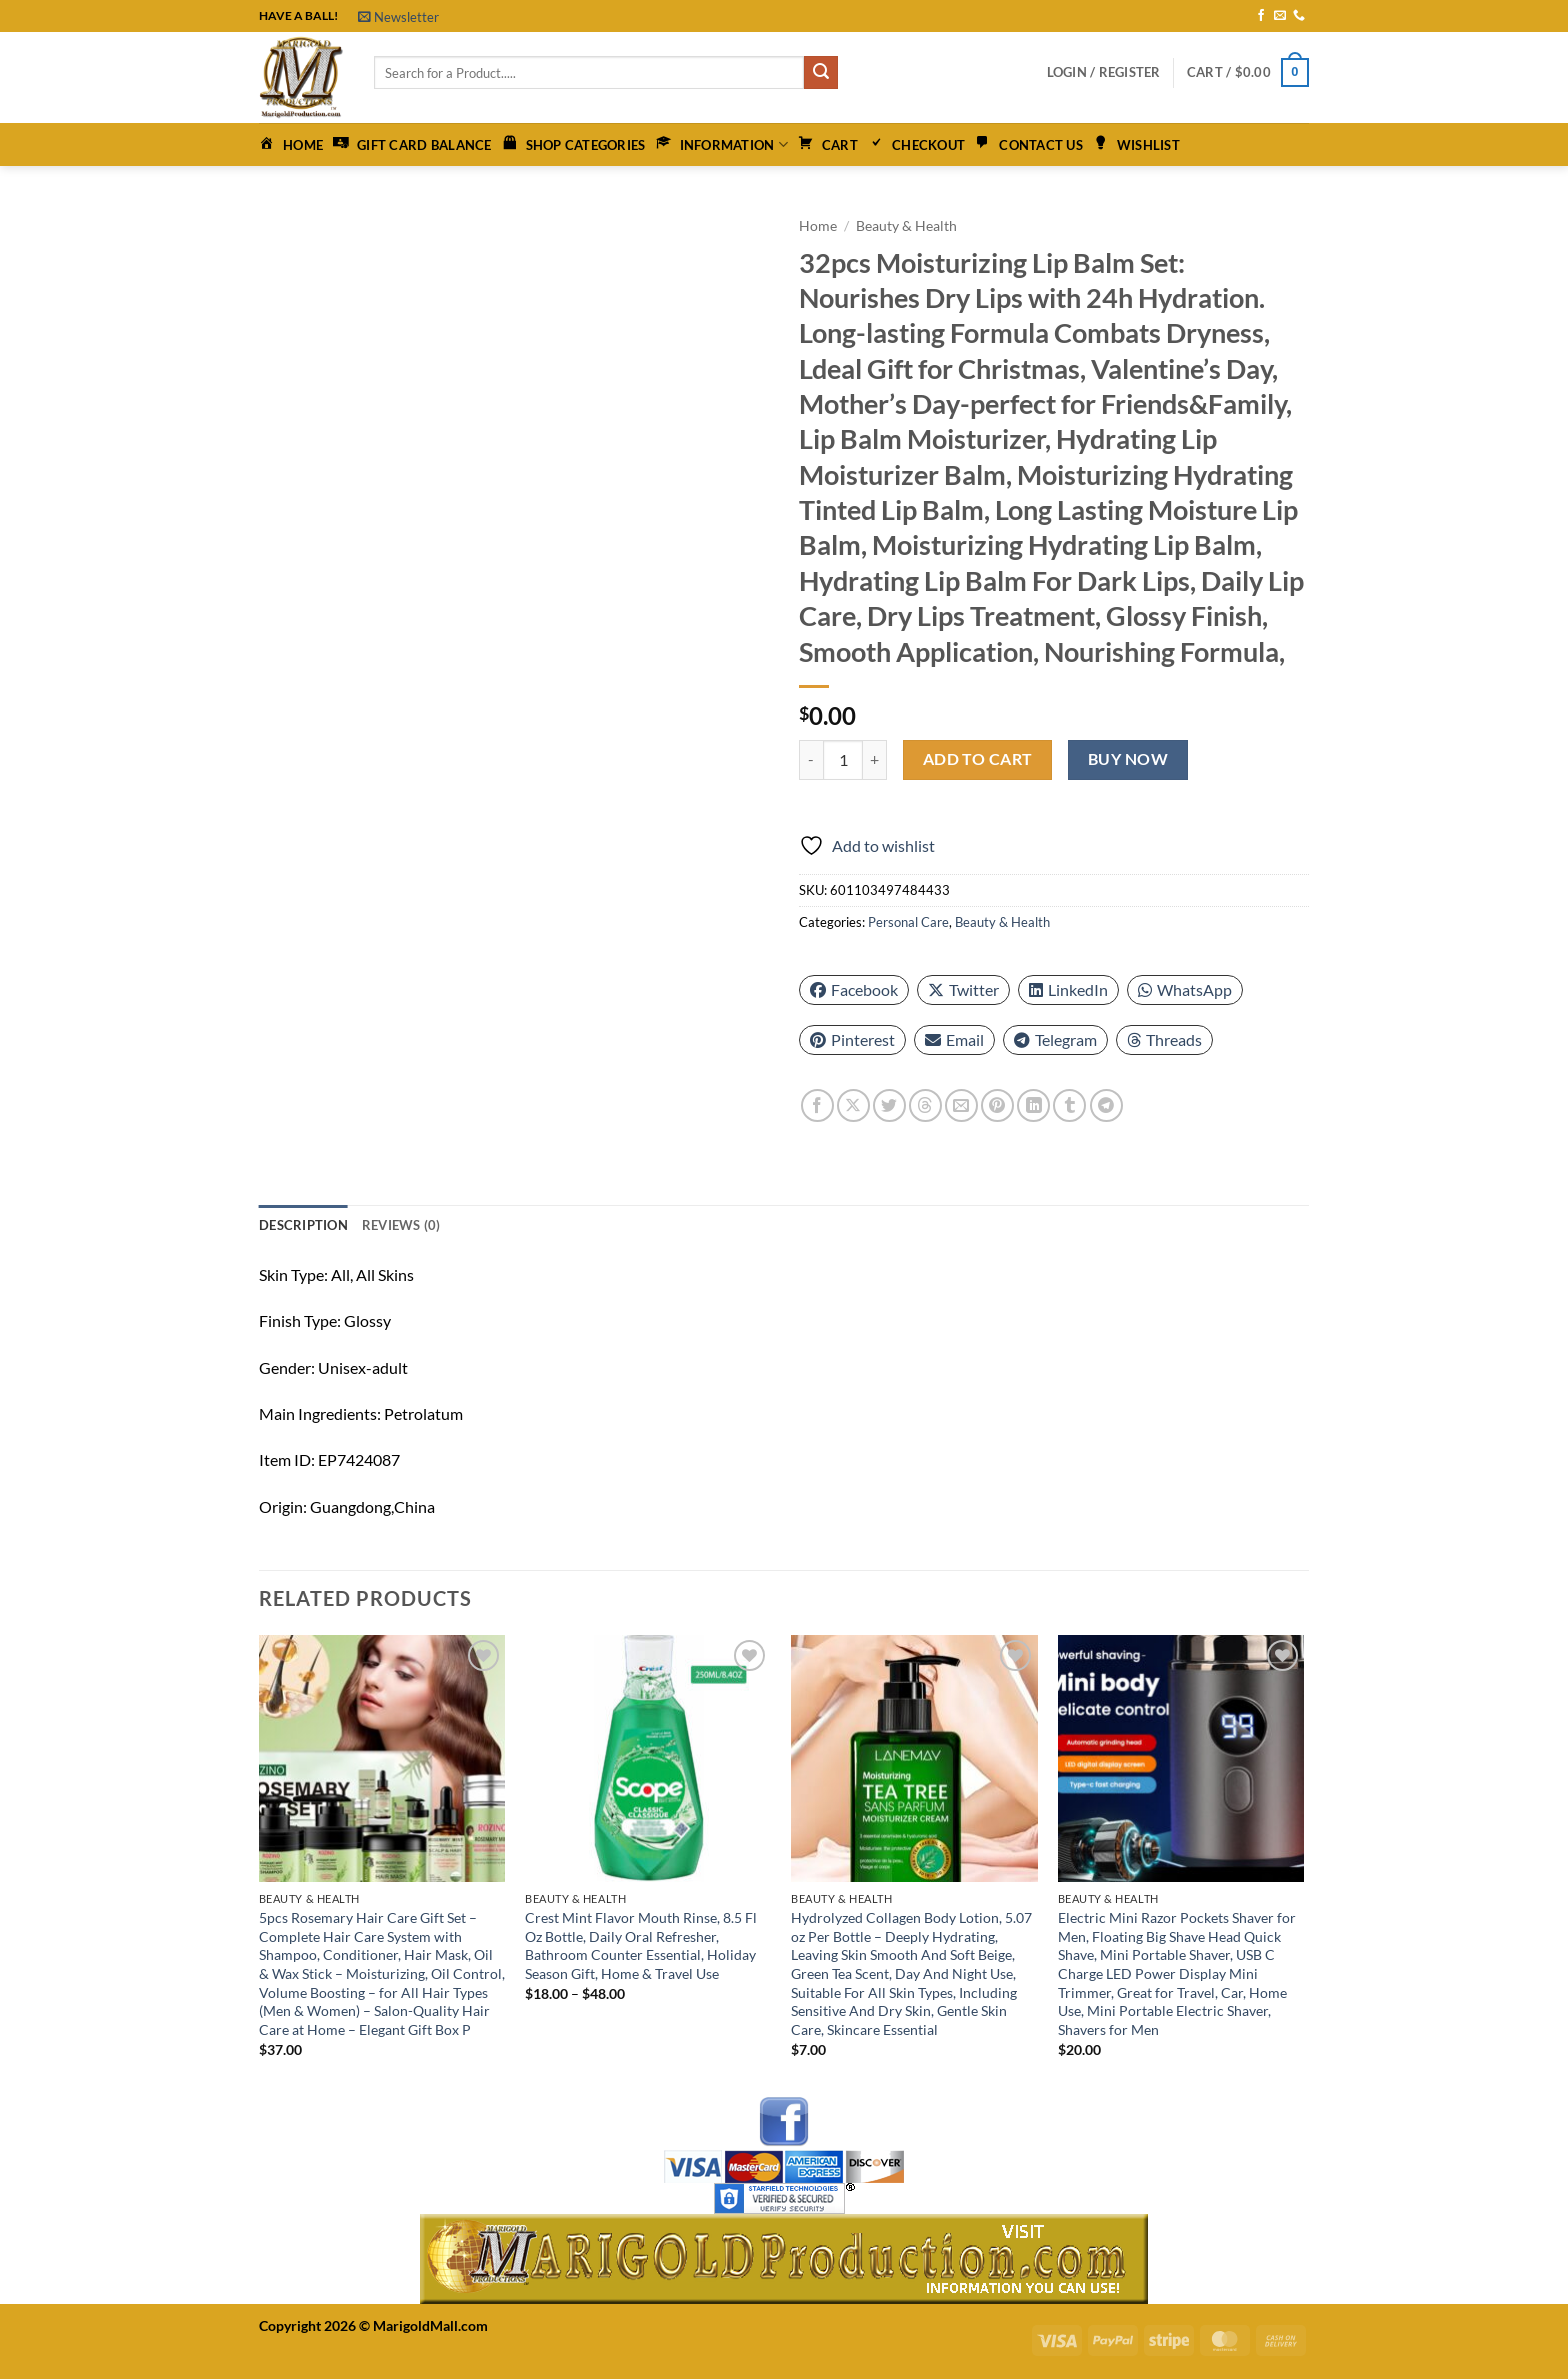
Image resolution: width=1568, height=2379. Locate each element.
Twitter (963, 989)
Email (954, 1039)
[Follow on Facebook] (1261, 16)
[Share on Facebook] (817, 1105)
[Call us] (1299, 16)
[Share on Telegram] (1106, 1105)
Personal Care (908, 922)
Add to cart (978, 759)
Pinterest (852, 1039)
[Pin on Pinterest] (997, 1105)
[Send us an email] (1280, 16)
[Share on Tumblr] (1069, 1105)
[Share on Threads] (925, 1105)
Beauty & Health (906, 226)
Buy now (1128, 759)
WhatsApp (1185, 989)
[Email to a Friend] (961, 1105)
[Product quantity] (843, 760)
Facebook (854, 989)
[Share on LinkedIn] (1033, 1105)
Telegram (1055, 1039)
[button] (398, 17)
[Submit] (821, 73)
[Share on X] (853, 1105)
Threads (1164, 1039)
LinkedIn (1068, 989)
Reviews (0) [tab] (401, 1225)
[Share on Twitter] (889, 1105)
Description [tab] (303, 1225)
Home (818, 226)
